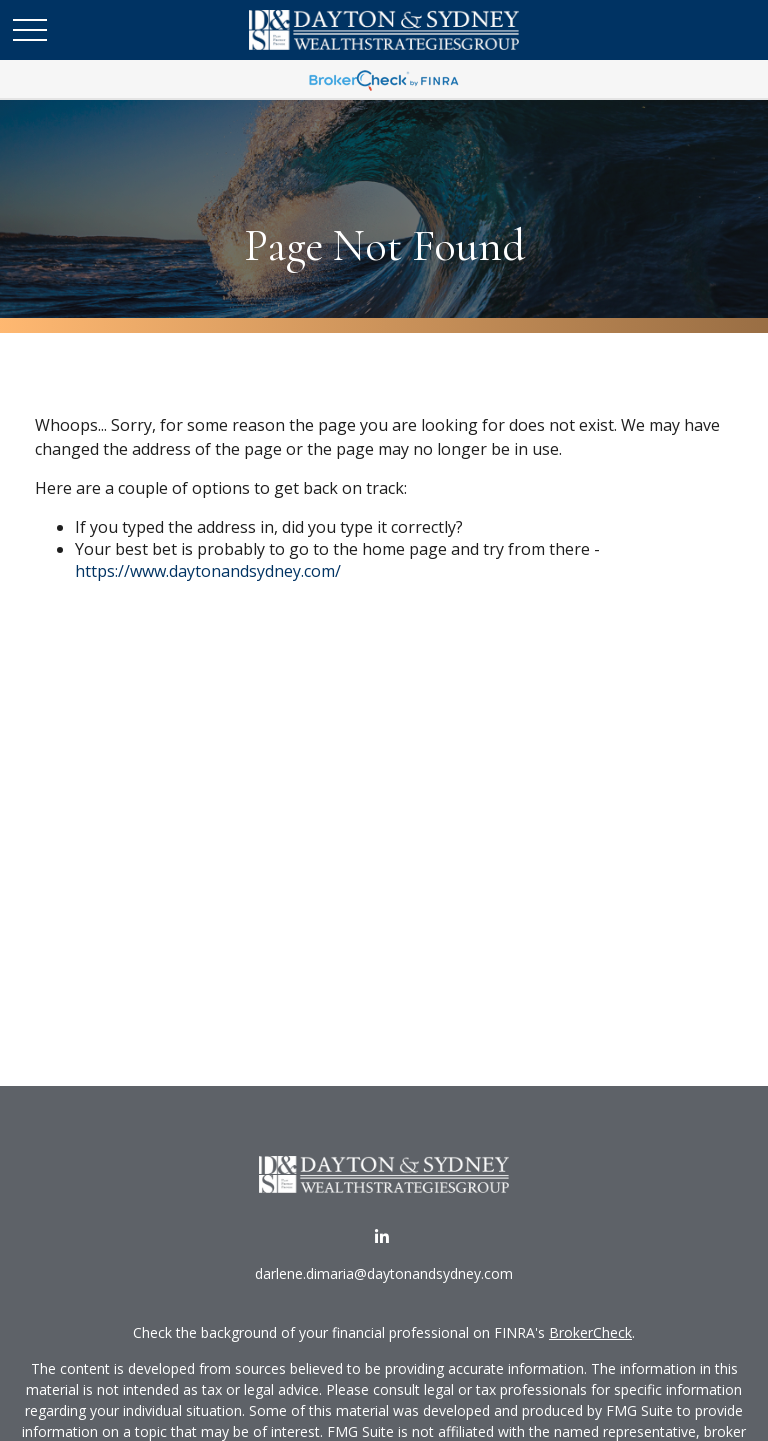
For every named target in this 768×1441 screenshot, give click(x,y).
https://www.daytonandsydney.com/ (208, 571)
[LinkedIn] (382, 1236)
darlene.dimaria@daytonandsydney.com (384, 1273)
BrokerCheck (590, 1332)
